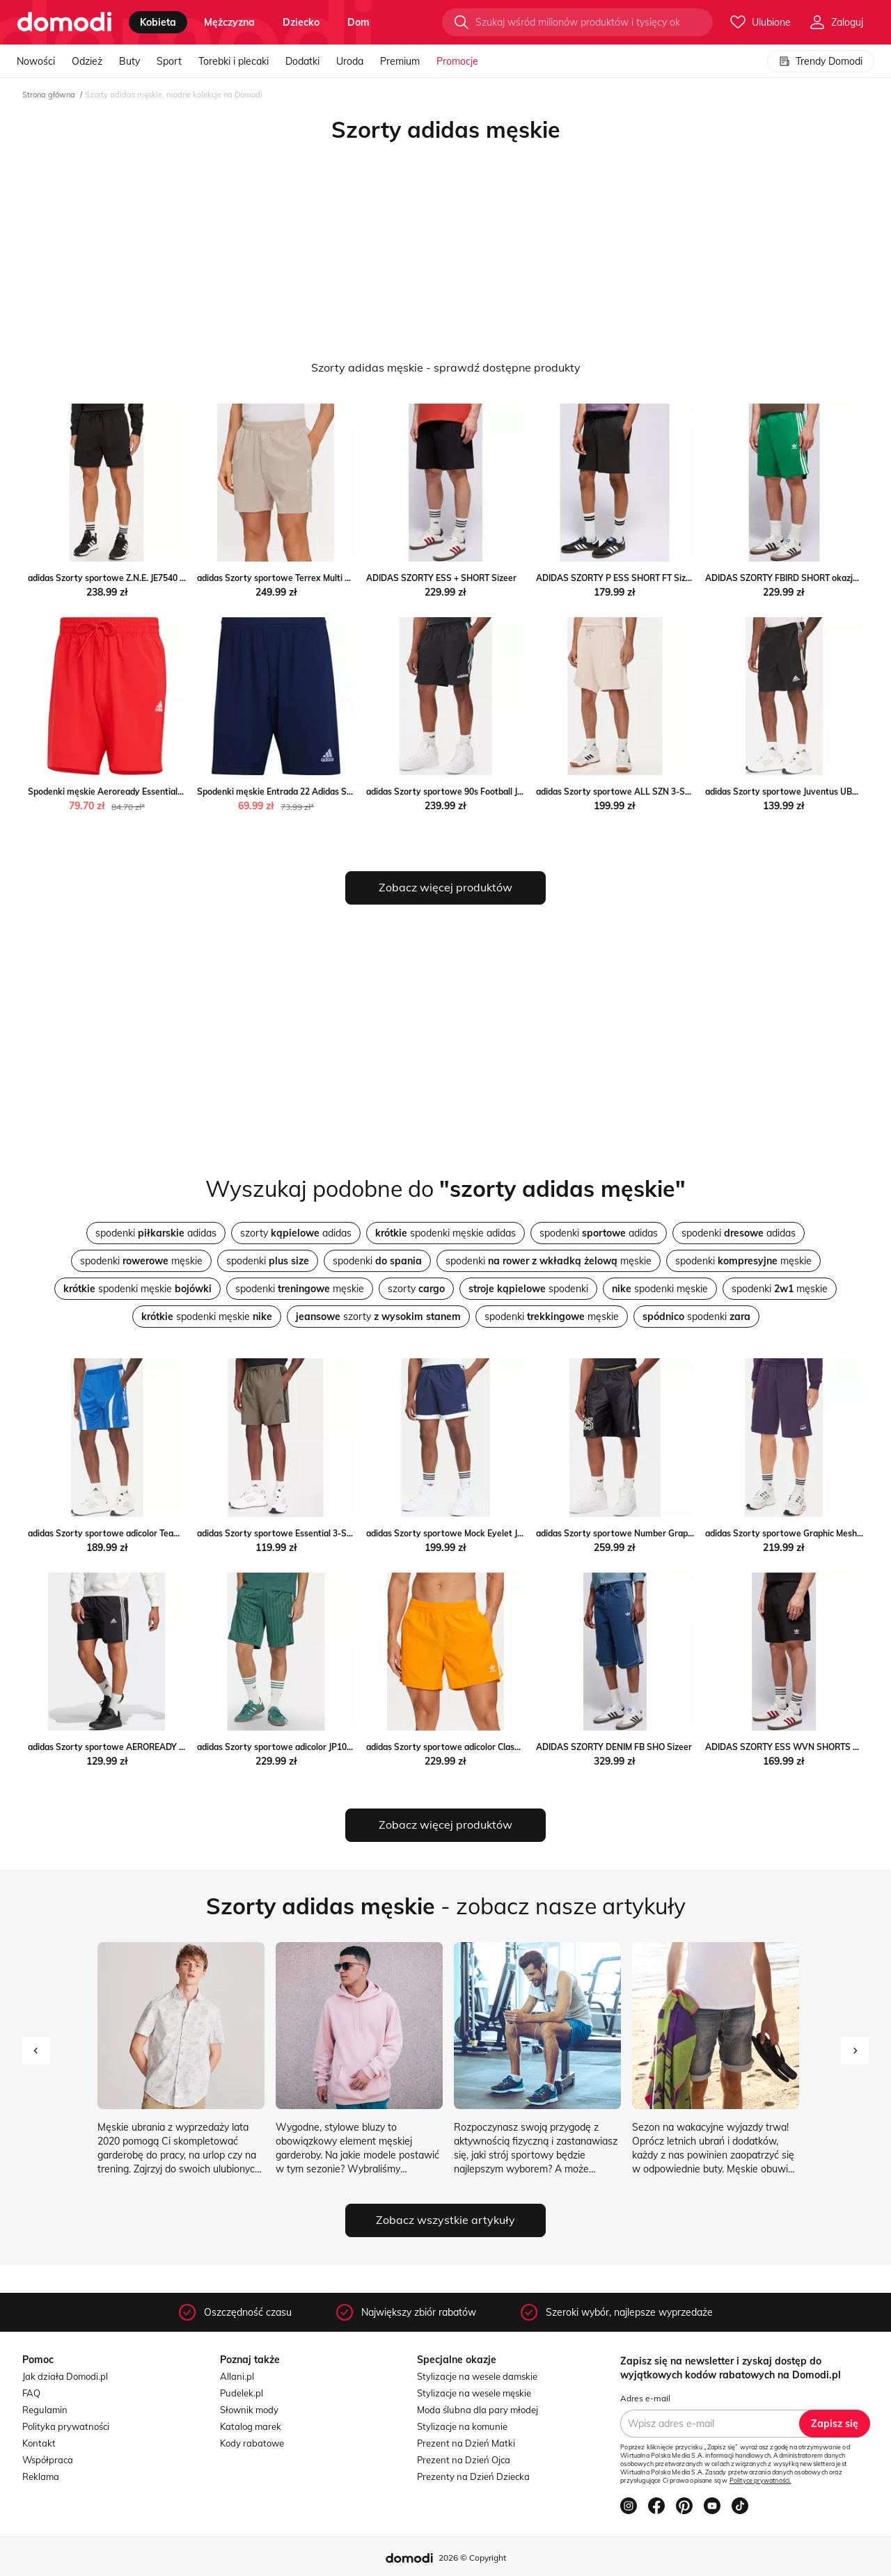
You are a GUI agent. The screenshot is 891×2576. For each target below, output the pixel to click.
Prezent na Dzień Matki (466, 2443)
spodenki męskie (141, 1261)
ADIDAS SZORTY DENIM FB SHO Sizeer (614, 1747)
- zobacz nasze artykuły (446, 1906)
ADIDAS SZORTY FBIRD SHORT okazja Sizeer (795, 578)
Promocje (457, 61)
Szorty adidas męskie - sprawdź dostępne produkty (446, 367)
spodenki (267, 1261)
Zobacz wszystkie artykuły (445, 2220)
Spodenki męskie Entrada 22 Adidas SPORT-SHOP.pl (300, 791)
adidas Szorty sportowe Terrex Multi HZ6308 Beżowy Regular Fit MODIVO (344, 578)
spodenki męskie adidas (445, 1233)
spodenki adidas (155, 1233)
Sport (169, 61)
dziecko (301, 22)
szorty (416, 1288)
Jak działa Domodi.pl (65, 2376)
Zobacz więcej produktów (445, 887)
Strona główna (48, 95)
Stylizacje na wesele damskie (477, 2376)
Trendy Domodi (820, 61)
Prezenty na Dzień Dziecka (473, 2476)
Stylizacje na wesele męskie (474, 2393)
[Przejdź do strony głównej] (64, 22)
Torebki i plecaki (233, 61)
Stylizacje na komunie (462, 2426)
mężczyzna (229, 22)
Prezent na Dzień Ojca (463, 2459)
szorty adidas (296, 1233)
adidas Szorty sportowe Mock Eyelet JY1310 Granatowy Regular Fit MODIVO (518, 1533)
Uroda (349, 61)
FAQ (31, 2393)
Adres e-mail (645, 2398)
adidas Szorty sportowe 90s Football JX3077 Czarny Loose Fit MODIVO (506, 791)
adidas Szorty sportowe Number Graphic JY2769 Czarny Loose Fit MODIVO (684, 1533)
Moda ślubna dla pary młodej (477, 2409)
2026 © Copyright (472, 2557)
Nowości (36, 61)
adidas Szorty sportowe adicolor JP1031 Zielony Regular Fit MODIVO (332, 1747)
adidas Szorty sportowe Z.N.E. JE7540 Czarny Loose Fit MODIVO (155, 578)
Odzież (87, 61)
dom (358, 22)
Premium (400, 61)
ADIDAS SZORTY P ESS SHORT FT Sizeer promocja (637, 578)
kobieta (158, 22)
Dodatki (302, 61)
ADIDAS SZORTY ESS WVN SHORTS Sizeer (791, 1747)
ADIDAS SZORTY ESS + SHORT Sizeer (441, 578)
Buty (129, 61)
